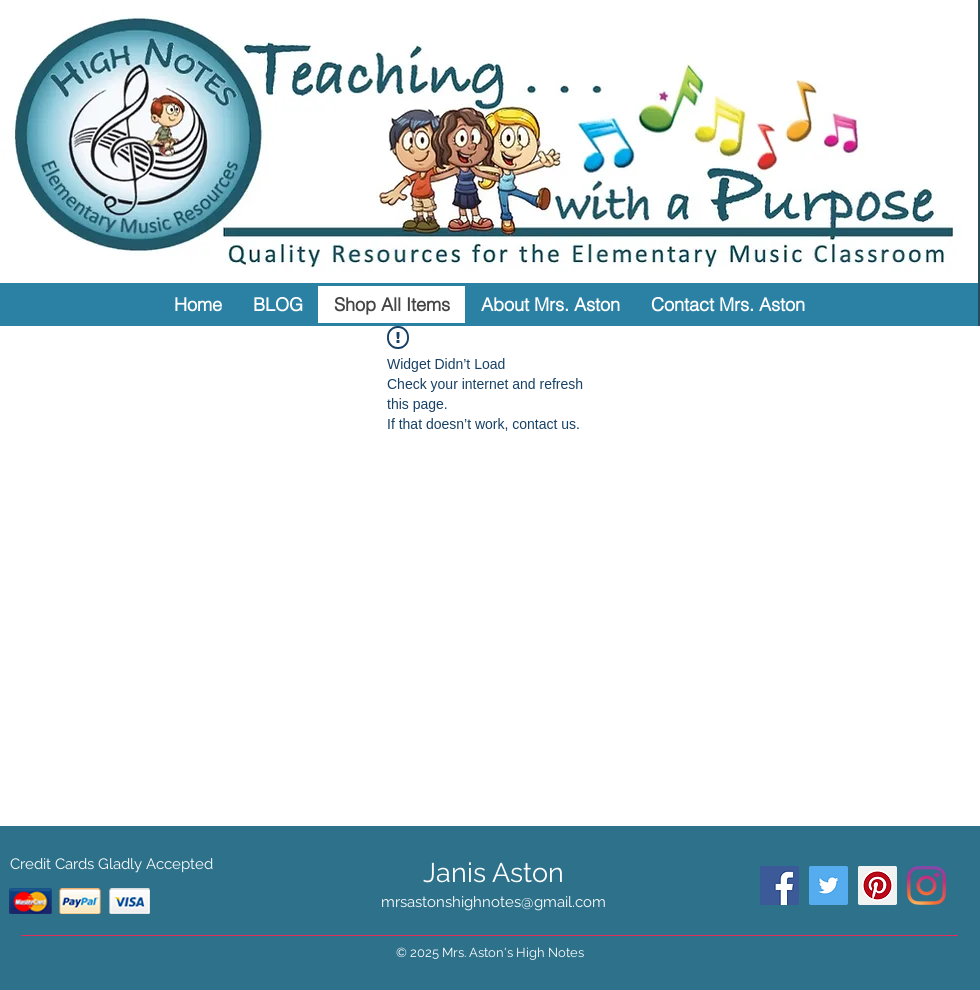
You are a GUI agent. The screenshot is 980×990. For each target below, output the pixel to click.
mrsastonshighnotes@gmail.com (493, 902)
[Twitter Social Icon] (828, 885)
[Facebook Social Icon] (779, 885)
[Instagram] (926, 885)
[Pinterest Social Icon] (877, 885)
